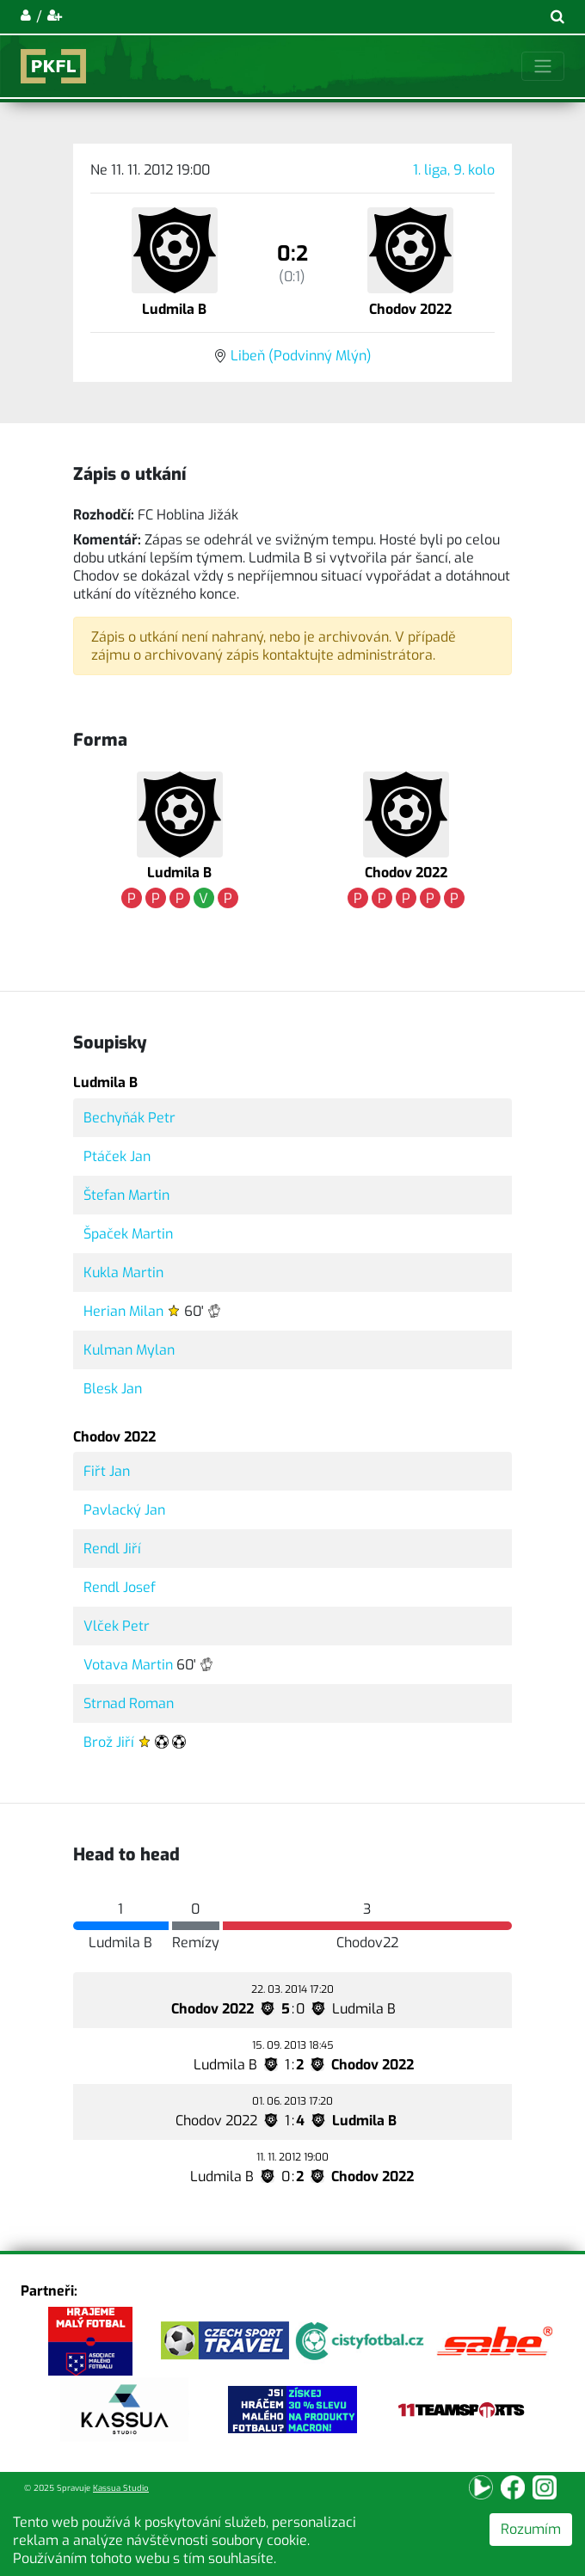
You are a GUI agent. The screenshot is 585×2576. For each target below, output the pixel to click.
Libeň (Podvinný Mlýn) (301, 356)
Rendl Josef (119, 1587)
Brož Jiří (108, 1742)
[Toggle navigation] (542, 66)
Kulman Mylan (129, 1350)
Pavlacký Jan (124, 1510)
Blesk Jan (112, 1389)
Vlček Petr (116, 1626)
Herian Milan (123, 1311)
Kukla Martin (123, 1272)
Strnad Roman (128, 1703)
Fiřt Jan (106, 1471)
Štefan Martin (126, 1195)
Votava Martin (128, 1665)
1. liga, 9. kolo (454, 170)
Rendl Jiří (112, 1549)
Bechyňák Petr (129, 1118)
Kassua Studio (121, 2487)
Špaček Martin (128, 1234)
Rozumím (531, 2529)
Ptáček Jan (117, 1156)
